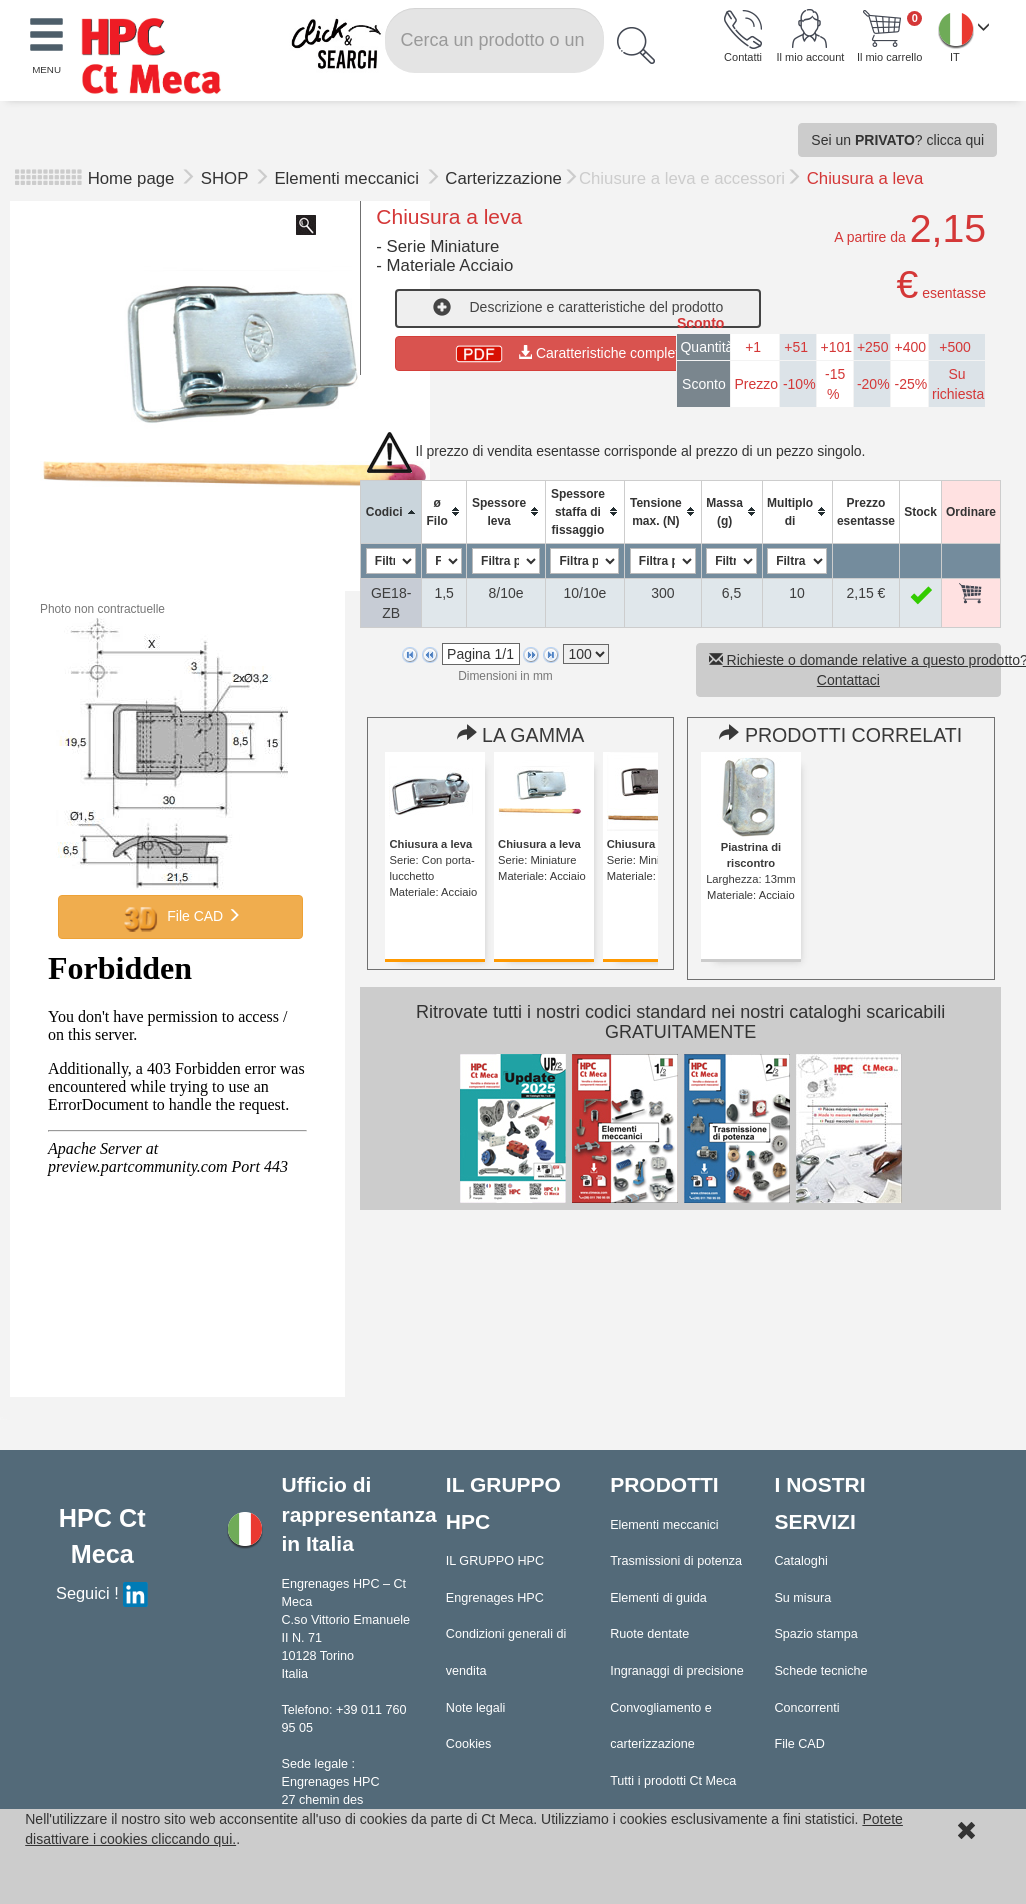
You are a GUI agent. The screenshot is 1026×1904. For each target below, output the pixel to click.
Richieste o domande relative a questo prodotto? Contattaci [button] (855, 670)
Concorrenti (806, 1708)
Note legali (476, 1708)
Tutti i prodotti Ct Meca (673, 1781)
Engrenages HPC (495, 1598)
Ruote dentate (649, 1634)
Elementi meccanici (348, 178)
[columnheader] (391, 511)
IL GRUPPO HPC (495, 1561)
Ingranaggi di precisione (677, 1671)
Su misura (802, 1598)
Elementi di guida (658, 1598)
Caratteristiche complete (578, 353)
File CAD (181, 917)
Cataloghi (800, 1561)
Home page (131, 178)
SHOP (227, 178)
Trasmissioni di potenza (676, 1561)
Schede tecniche (820, 1671)
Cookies (469, 1744)
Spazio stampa (815, 1634)
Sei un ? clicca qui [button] (897, 140)
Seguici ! (102, 1593)
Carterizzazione (503, 178)
